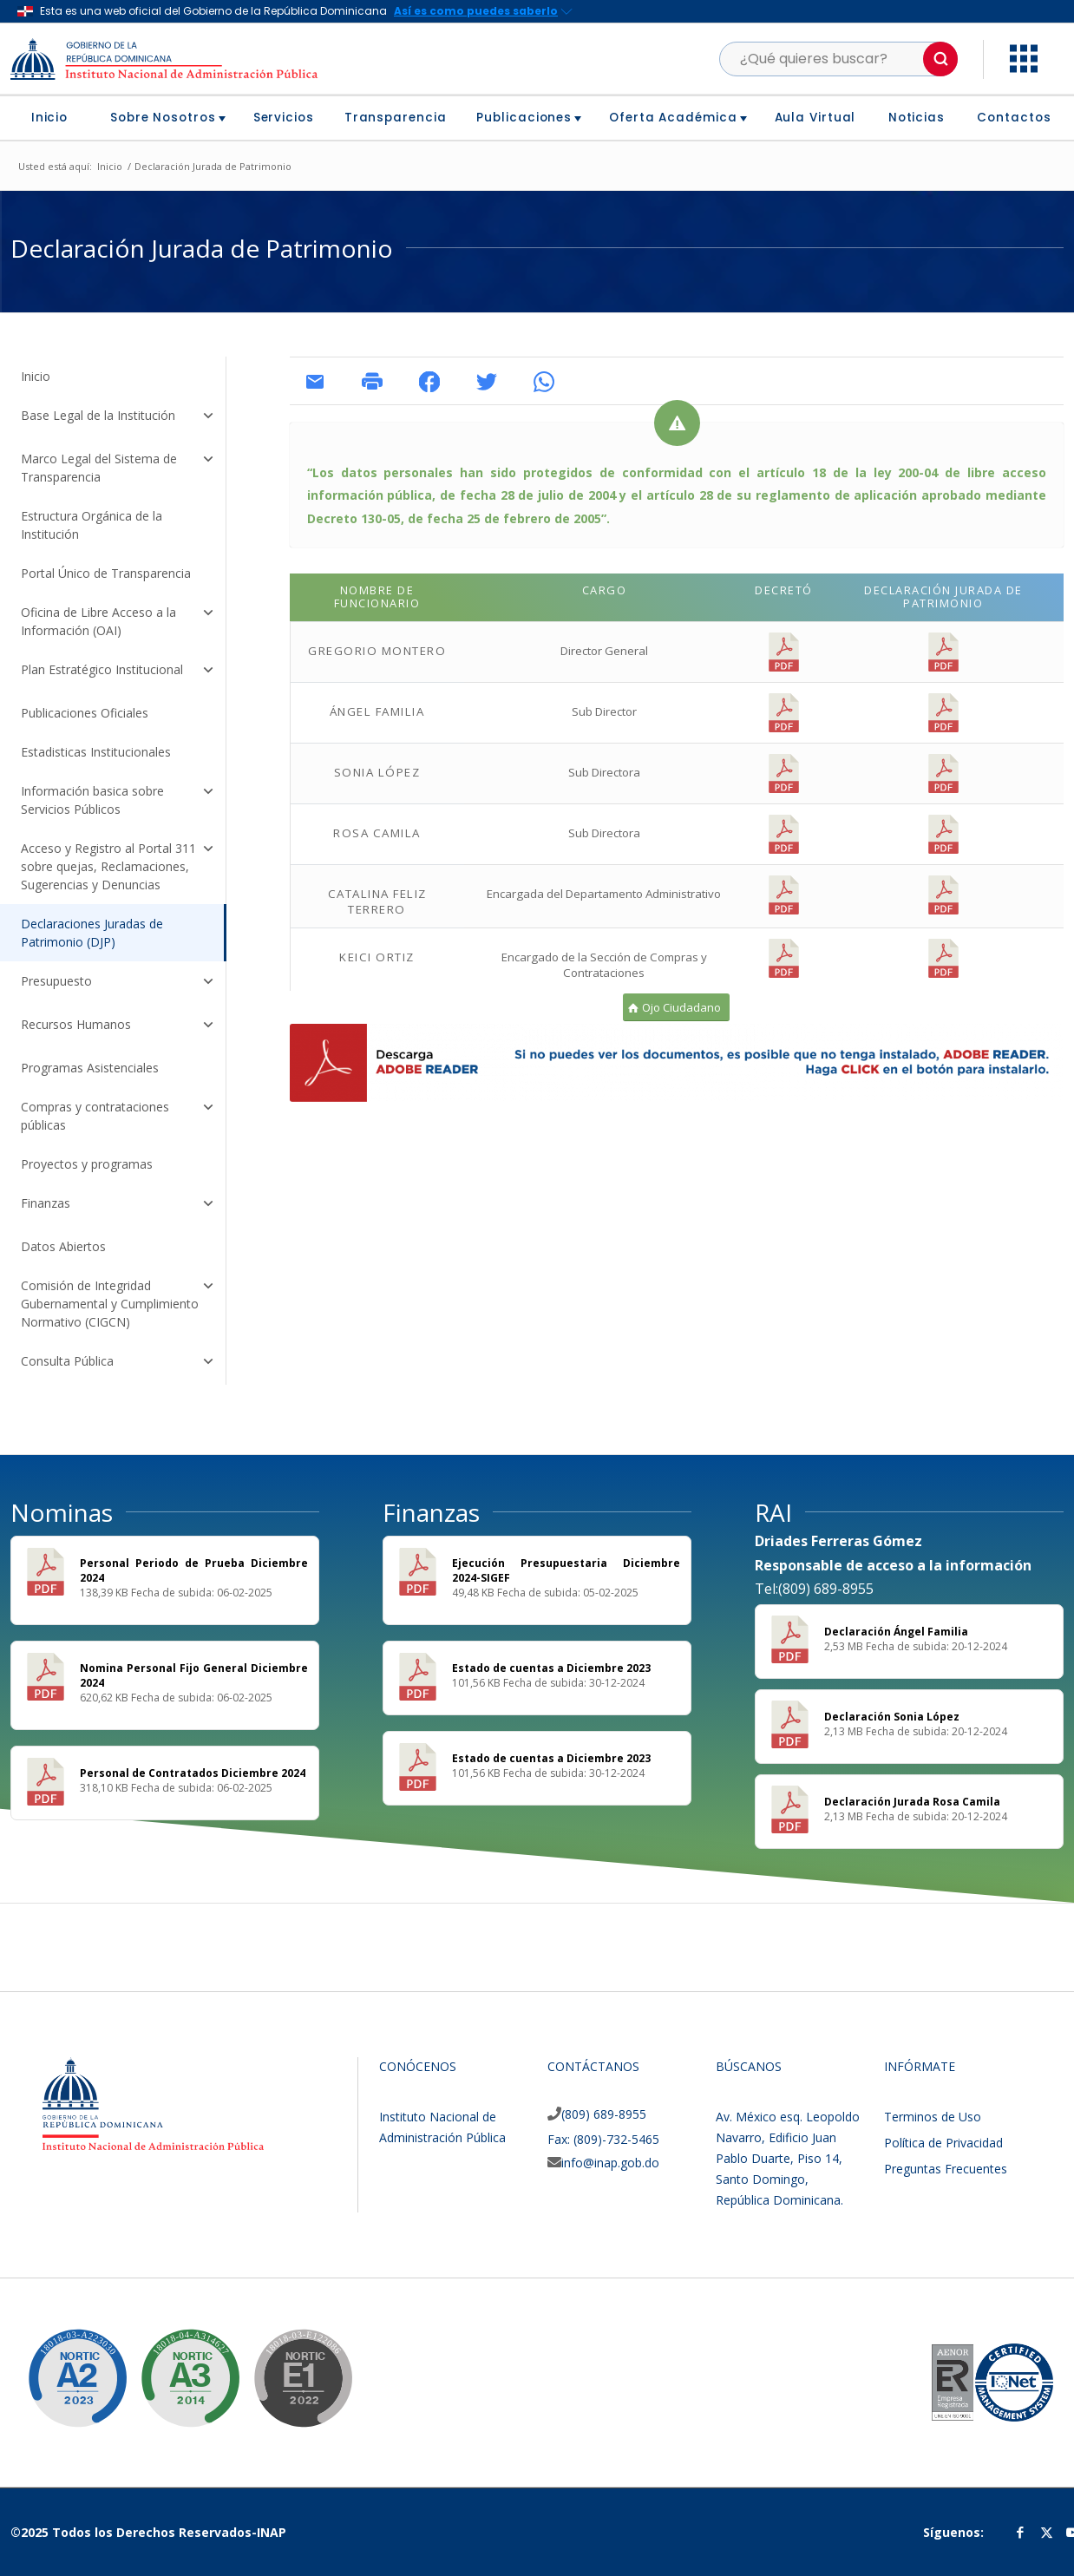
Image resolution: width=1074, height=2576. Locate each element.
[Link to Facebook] (1020, 2532)
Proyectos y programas (87, 1164)
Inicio (35, 376)
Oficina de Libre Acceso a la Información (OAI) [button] (118, 621)
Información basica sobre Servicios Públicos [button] (118, 800)
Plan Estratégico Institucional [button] (118, 671)
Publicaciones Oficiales (84, 713)
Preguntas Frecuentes (945, 2168)
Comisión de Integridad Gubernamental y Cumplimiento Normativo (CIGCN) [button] (118, 1303)
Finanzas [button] (118, 1205)
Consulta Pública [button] (118, 1363)
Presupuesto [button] (118, 983)
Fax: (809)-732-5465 (603, 2139)
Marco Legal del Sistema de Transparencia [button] (118, 467)
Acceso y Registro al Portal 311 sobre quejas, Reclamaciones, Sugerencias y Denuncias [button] (118, 866)
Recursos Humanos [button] (118, 1026)
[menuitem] (56, 118)
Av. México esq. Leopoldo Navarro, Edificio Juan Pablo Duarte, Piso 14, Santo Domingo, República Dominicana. (788, 2158)
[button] (940, 59)
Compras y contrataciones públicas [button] (118, 1116)
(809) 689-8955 (603, 2114)
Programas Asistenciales (90, 1067)
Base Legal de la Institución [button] (118, 417)
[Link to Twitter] (1046, 2532)
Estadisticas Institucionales (96, 752)
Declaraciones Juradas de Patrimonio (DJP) (92, 932)
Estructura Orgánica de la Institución (91, 525)
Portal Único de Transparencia (106, 573)
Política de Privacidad (943, 2142)
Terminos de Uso (932, 2116)
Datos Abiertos (63, 1246)
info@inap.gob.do (610, 2162)
